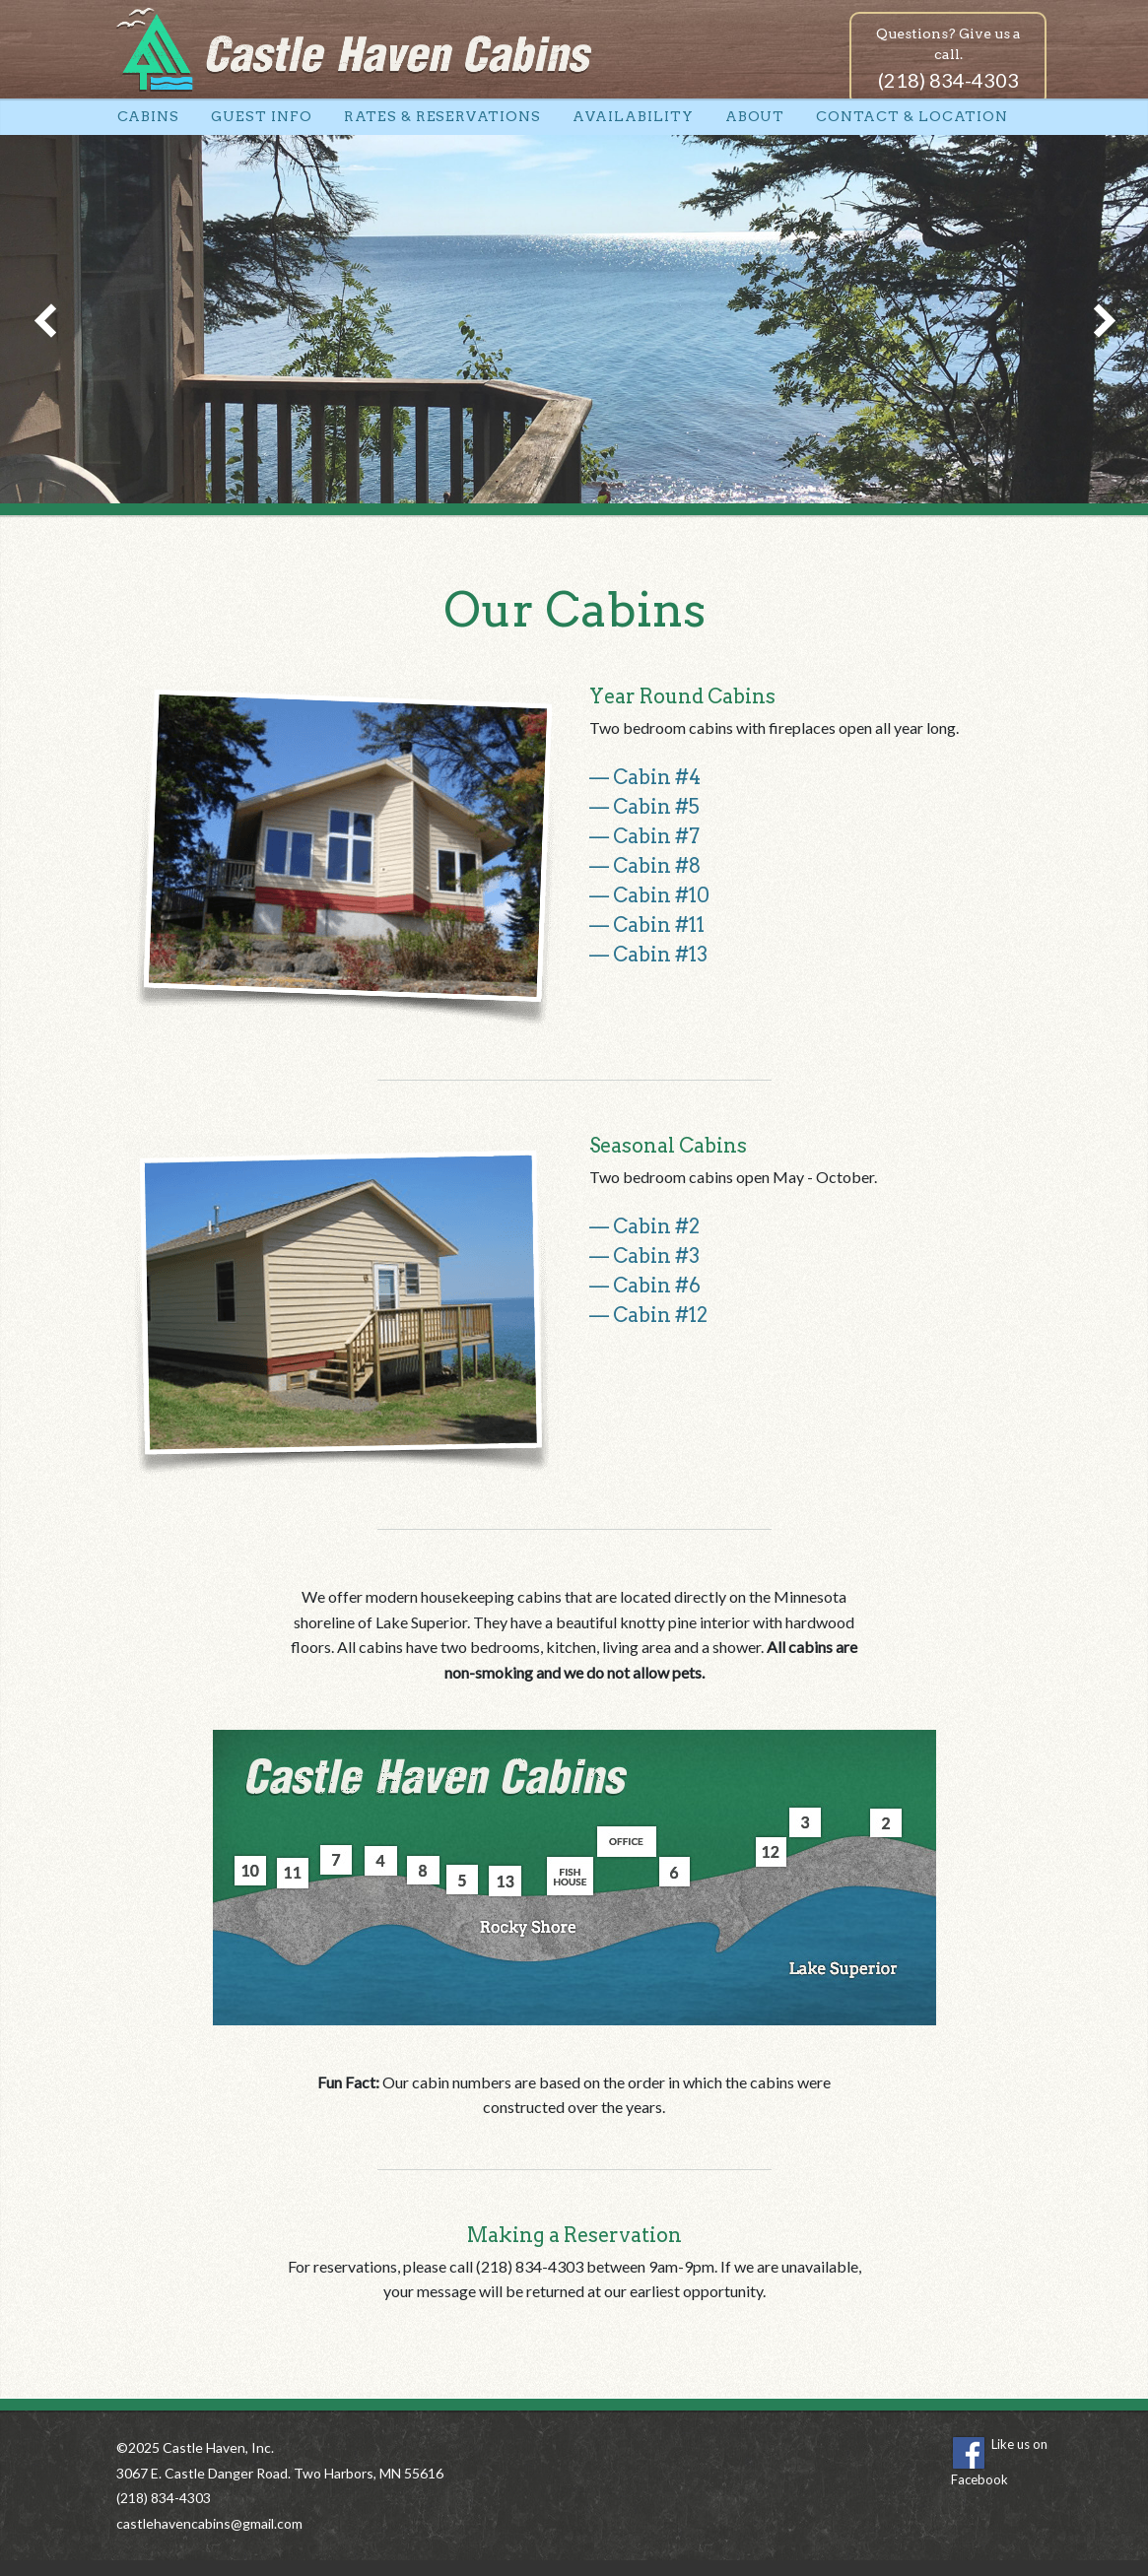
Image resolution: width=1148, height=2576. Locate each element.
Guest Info (261, 116)
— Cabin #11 (647, 925)
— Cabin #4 (645, 777)
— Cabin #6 (645, 1285)
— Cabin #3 (644, 1256)
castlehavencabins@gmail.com (209, 2523)
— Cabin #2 (644, 1226)
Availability (633, 116)
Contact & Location (911, 116)
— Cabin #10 (649, 895)
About (755, 116)
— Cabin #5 (644, 807)
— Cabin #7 (644, 836)
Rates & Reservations (442, 116)
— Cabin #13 (648, 954)
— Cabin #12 (648, 1315)
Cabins (148, 116)
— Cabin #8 (645, 866)
